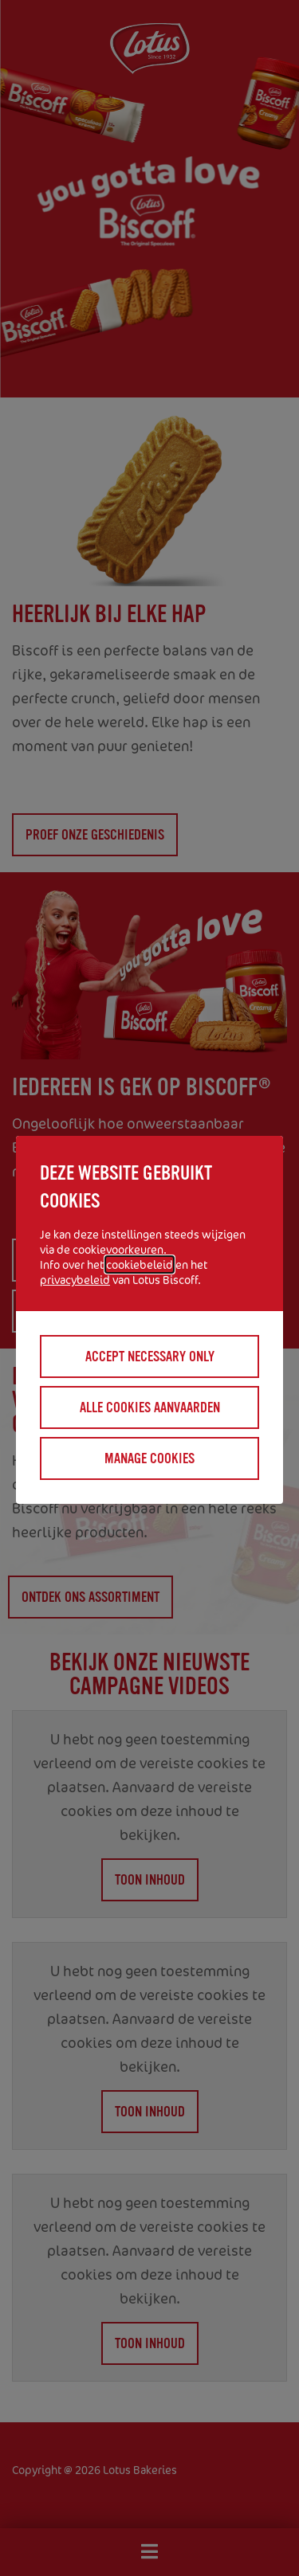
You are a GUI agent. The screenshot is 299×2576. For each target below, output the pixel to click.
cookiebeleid (139, 1264)
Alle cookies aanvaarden (150, 1407)
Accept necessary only (149, 1356)
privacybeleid (75, 1279)
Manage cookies (149, 1458)
